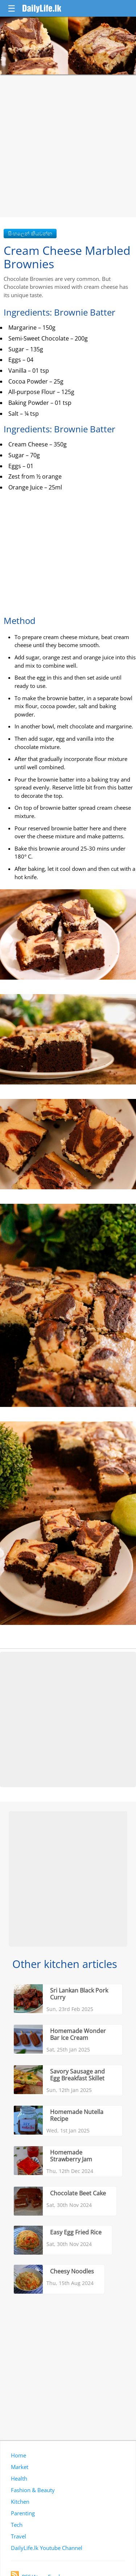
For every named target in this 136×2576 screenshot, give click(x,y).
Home (18, 2455)
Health (19, 2478)
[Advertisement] (68, 146)
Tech (16, 2524)
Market (19, 2466)
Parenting (23, 2513)
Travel (18, 2536)
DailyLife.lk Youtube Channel (46, 2547)
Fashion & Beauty (33, 2490)
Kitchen (20, 2501)
